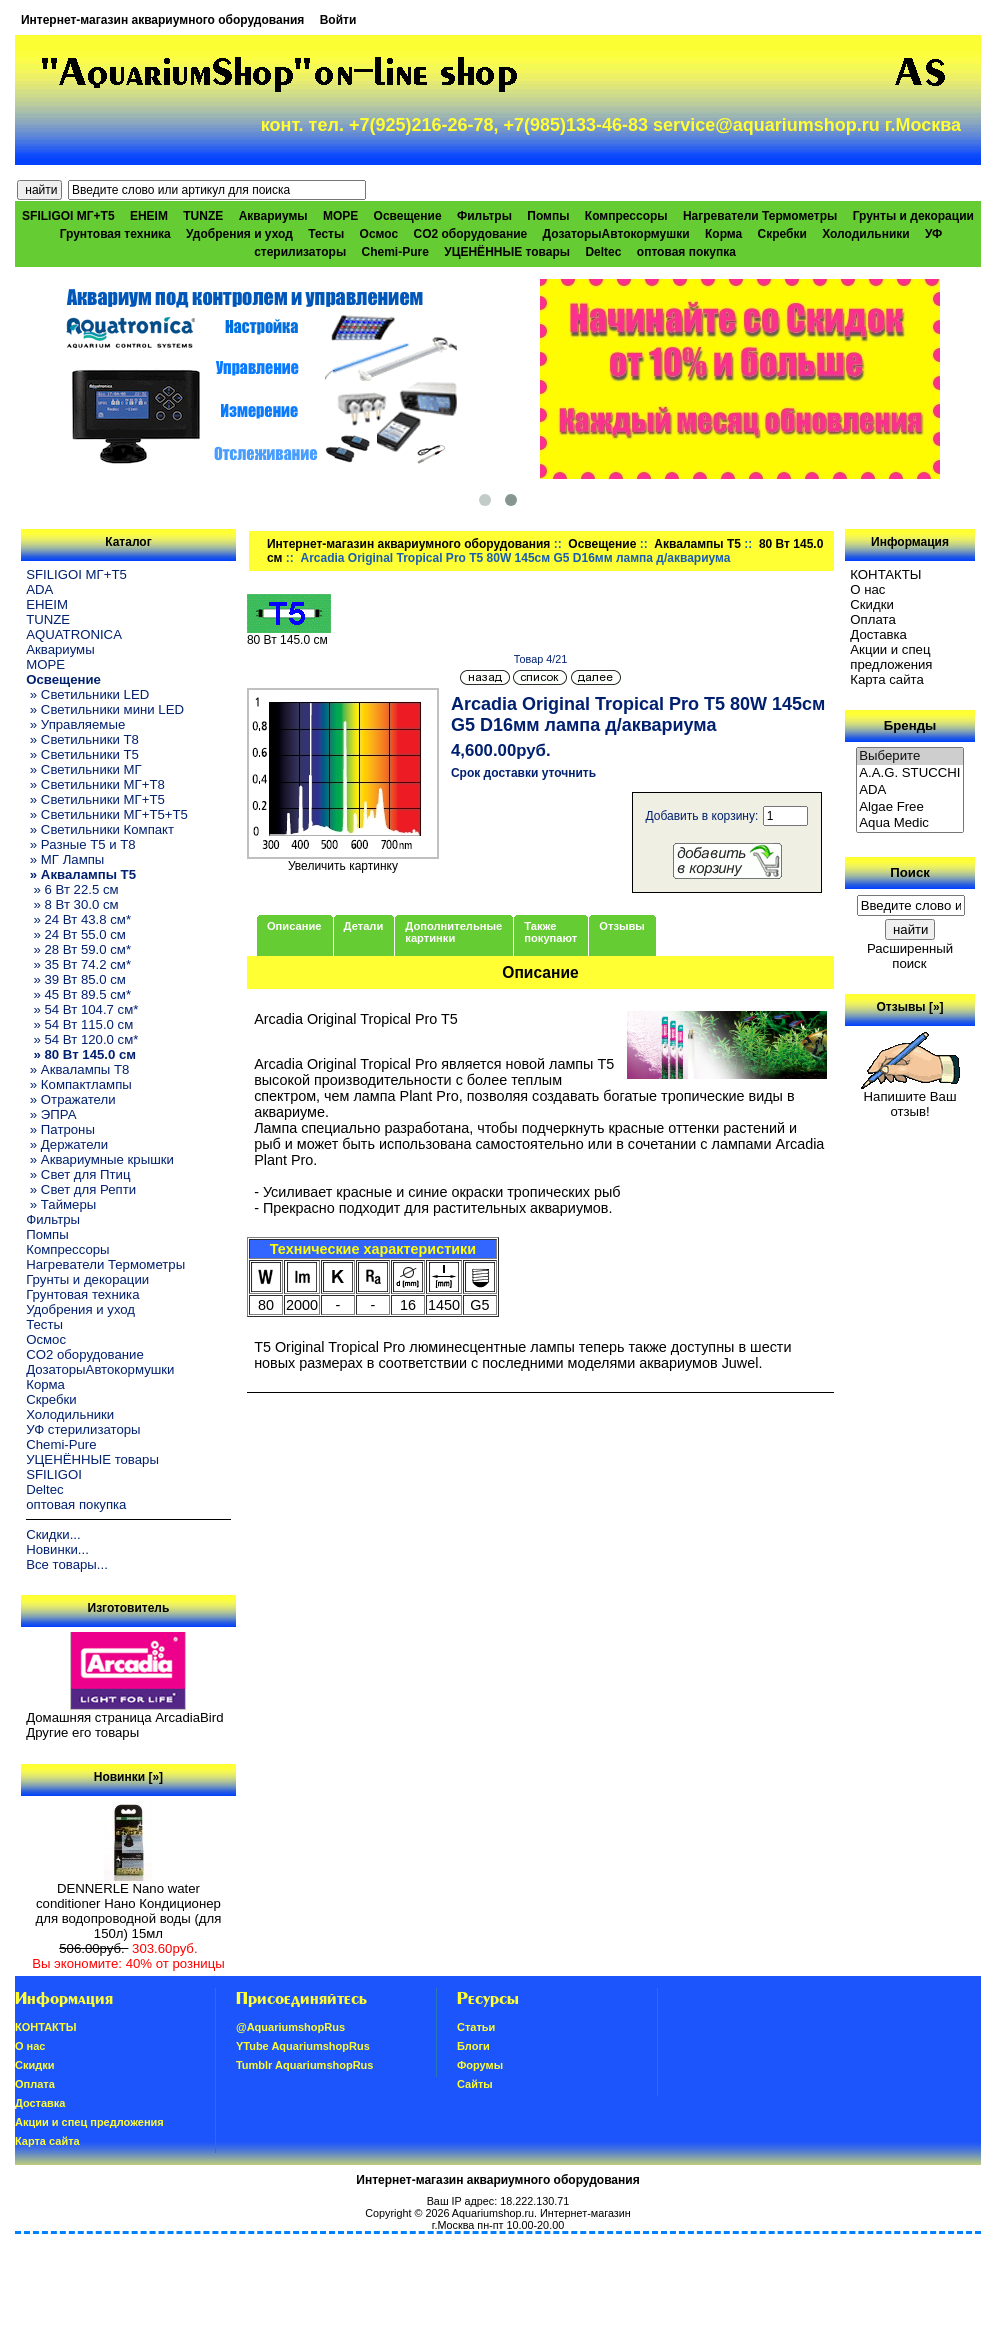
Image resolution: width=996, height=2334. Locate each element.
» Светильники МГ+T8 (95, 784)
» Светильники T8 (82, 739)
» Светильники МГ (84, 769)
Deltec (603, 252)
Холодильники (866, 234)
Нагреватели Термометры (760, 216)
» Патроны (60, 1129)
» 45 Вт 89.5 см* (78, 994)
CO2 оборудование (470, 234)
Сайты (475, 2084)
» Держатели (67, 1144)
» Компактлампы (79, 1084)
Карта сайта (886, 679)
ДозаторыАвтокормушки (616, 234)
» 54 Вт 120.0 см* (82, 1039)
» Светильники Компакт (100, 829)
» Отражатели (70, 1099)
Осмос (379, 234)
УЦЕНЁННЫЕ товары (507, 252)
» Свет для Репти (81, 1189)
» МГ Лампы (65, 859)
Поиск (910, 872)
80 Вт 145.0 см (289, 634)
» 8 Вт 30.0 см (72, 904)
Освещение (602, 544)
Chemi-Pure (395, 252)
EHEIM (149, 216)
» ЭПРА (51, 1114)
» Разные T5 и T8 (81, 844)
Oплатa (873, 619)
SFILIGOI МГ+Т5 (68, 216)
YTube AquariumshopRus (303, 2046)
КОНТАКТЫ (885, 574)
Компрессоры (626, 216)
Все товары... (67, 1564)
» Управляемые (75, 724)
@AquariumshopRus (290, 2027)
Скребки (782, 234)
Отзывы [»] (910, 1007)
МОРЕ (340, 216)
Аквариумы (273, 216)
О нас (867, 589)
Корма (723, 234)
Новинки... (57, 1549)
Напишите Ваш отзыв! (910, 1098)
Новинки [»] (128, 1777)
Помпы (548, 216)
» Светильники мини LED (105, 709)
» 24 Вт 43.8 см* (78, 919)
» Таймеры (61, 1204)
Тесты (326, 234)
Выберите (910, 756)
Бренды (910, 725)
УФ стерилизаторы (83, 1429)
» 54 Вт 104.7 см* (82, 1009)
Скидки (872, 604)
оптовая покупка (686, 252)
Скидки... (53, 1534)
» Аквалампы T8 (77, 1069)
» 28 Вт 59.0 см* (78, 949)
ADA (39, 589)
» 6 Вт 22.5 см (72, 889)
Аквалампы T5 (697, 544)
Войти (338, 20)
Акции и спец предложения (891, 657)
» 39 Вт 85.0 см (76, 979)
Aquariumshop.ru (493, 2213)
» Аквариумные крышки (100, 1159)
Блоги (473, 2046)
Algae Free (910, 807)
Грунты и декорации (913, 216)
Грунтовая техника (115, 234)
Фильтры (484, 216)
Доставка (878, 634)
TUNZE (203, 216)
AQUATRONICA (74, 634)
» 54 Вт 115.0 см (79, 1024)
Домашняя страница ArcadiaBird (124, 1717)
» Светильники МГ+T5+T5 (107, 814)
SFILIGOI (54, 1474)
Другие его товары (82, 1732)
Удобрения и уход (239, 234)
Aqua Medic (910, 823)
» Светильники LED (87, 694)
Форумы (480, 2065)
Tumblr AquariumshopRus (305, 2065)
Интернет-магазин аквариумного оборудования (162, 20)
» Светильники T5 (82, 754)
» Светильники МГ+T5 (95, 799)
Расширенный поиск (910, 956)
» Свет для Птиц (78, 1174)
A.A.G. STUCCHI (910, 773)
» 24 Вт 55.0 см (76, 934)
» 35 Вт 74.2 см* (78, 964)
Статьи (476, 2027)
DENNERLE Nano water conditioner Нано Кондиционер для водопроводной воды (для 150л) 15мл (129, 1905)
